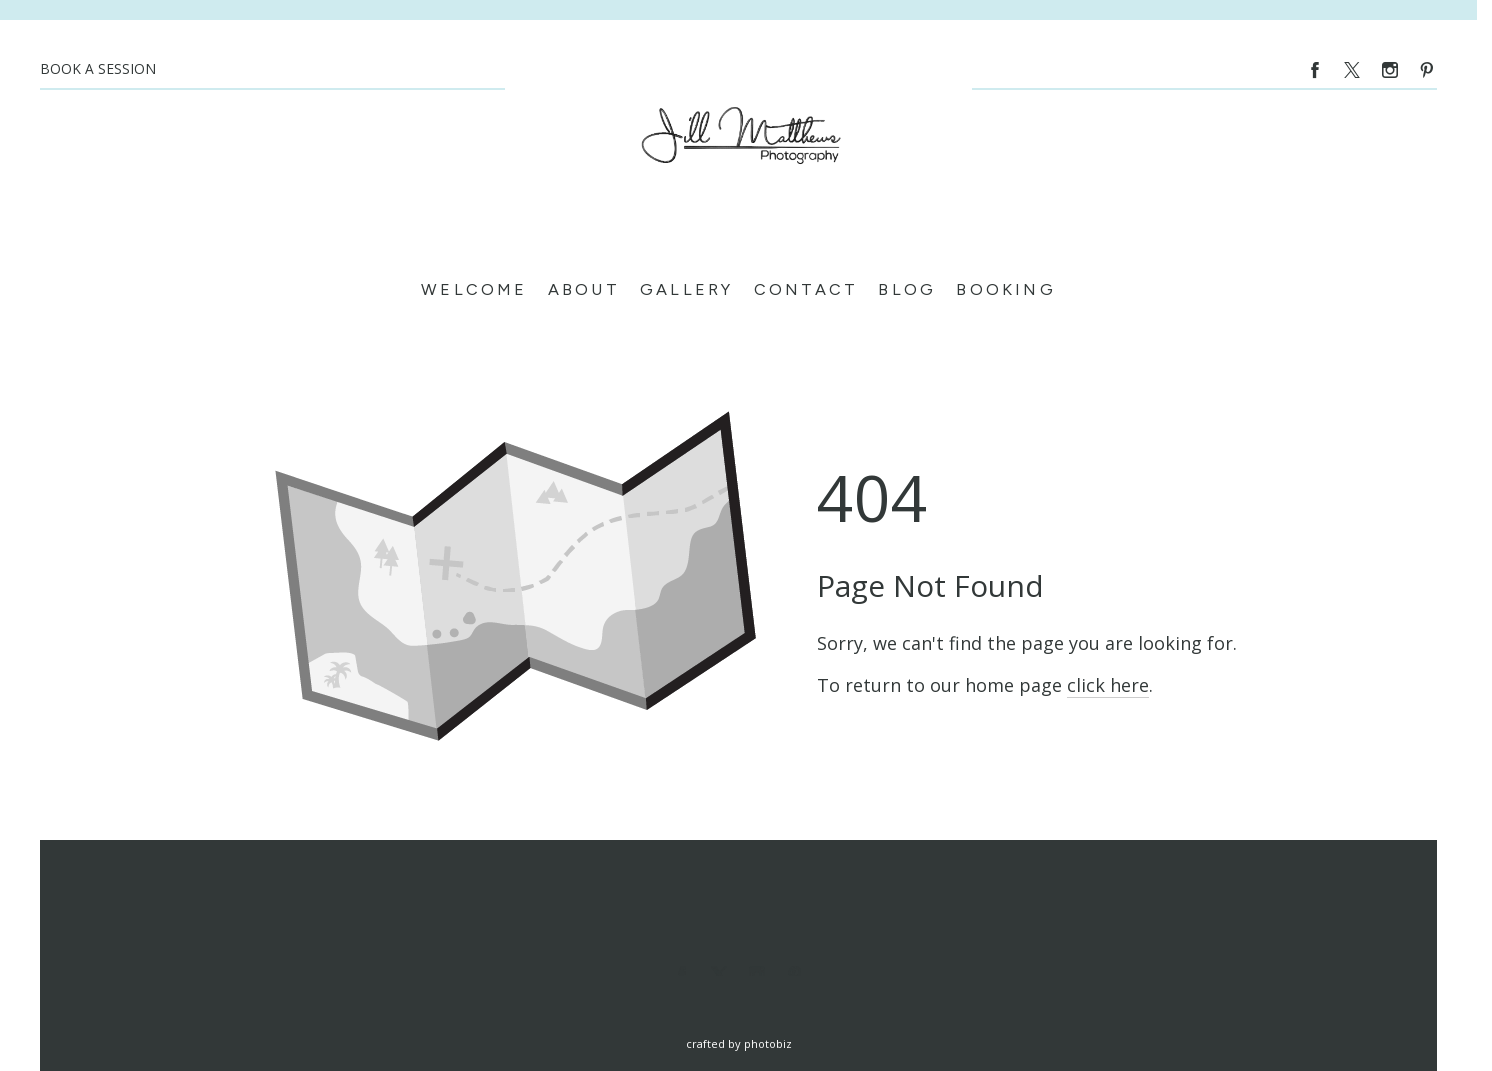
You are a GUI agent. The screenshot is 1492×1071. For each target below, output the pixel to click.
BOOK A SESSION (98, 68)
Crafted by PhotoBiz (739, 1043)
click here (1108, 685)
